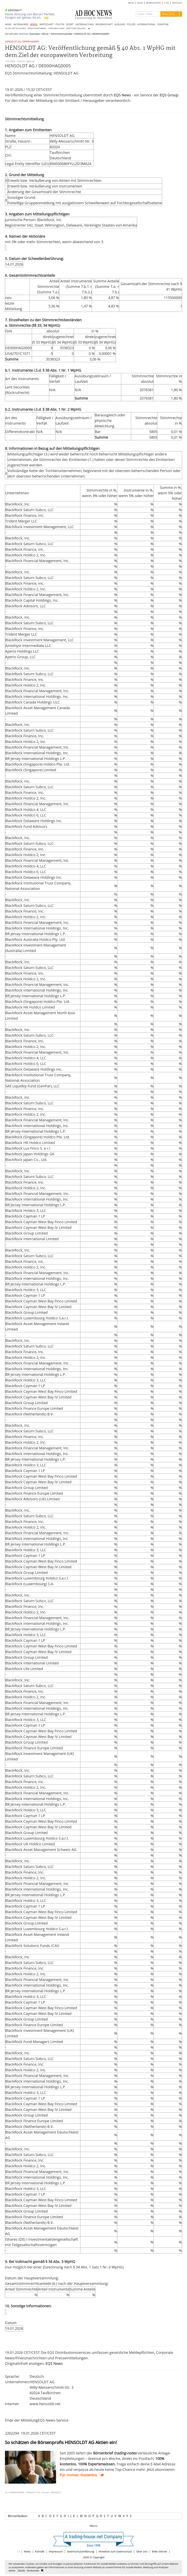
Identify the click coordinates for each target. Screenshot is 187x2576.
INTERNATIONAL (146, 24)
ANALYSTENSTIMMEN (37, 28)
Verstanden (33, 2570)
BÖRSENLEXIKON (153, 3)
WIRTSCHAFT (46, 24)
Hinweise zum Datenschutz (115, 2551)
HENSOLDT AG (13, 41)
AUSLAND (120, 24)
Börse (45, 33)
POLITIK (60, 24)
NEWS (8, 24)
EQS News (122, 95)
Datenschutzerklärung (80, 2551)
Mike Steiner (159, 2551)
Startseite (34, 33)
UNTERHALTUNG (84, 24)
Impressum (56, 2551)
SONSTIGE (163, 24)
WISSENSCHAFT (104, 24)
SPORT (69, 24)
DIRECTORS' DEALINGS (75, 28)
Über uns (142, 2551)
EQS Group (169, 95)
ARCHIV (131, 3)
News (27, 2551)
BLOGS (140, 3)
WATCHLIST (177, 3)
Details (21, 2570)
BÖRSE (34, 24)
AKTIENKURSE (20, 24)
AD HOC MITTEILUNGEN (15, 28)
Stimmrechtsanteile (61, 33)
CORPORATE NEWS (56, 28)
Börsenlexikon (17, 2516)
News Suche (168, 14)
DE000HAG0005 (30, 41)
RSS (166, 3)
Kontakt (39, 2551)
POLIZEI (131, 24)
